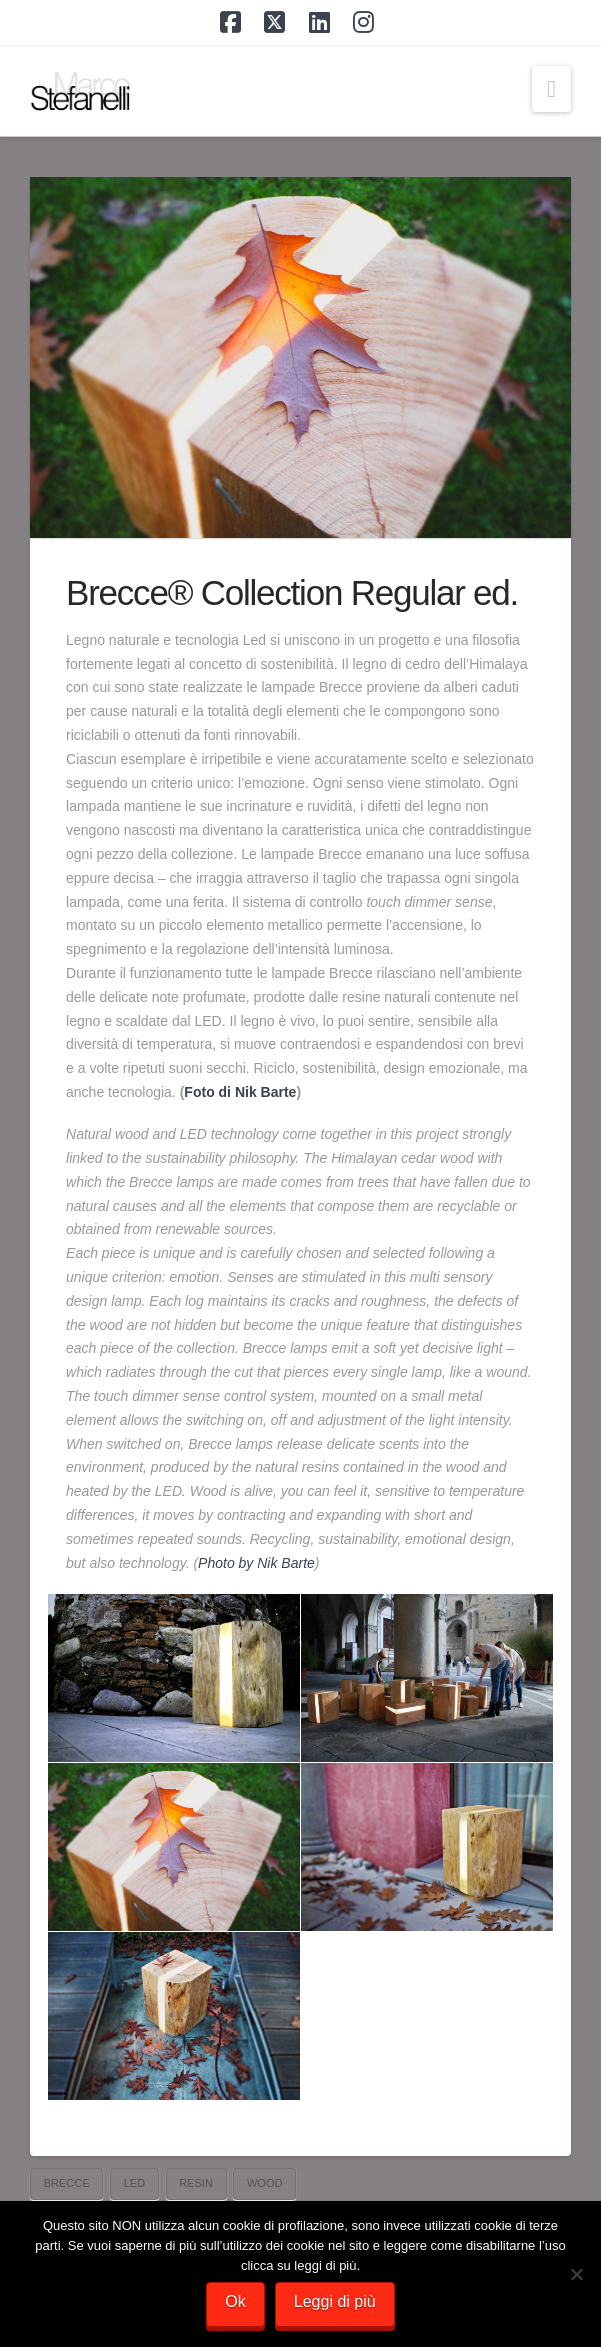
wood (264, 2183)
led (134, 2183)
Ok (235, 2301)
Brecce (67, 2183)
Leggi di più (335, 2301)
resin (196, 2183)
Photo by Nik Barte (256, 1563)
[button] (551, 89)
